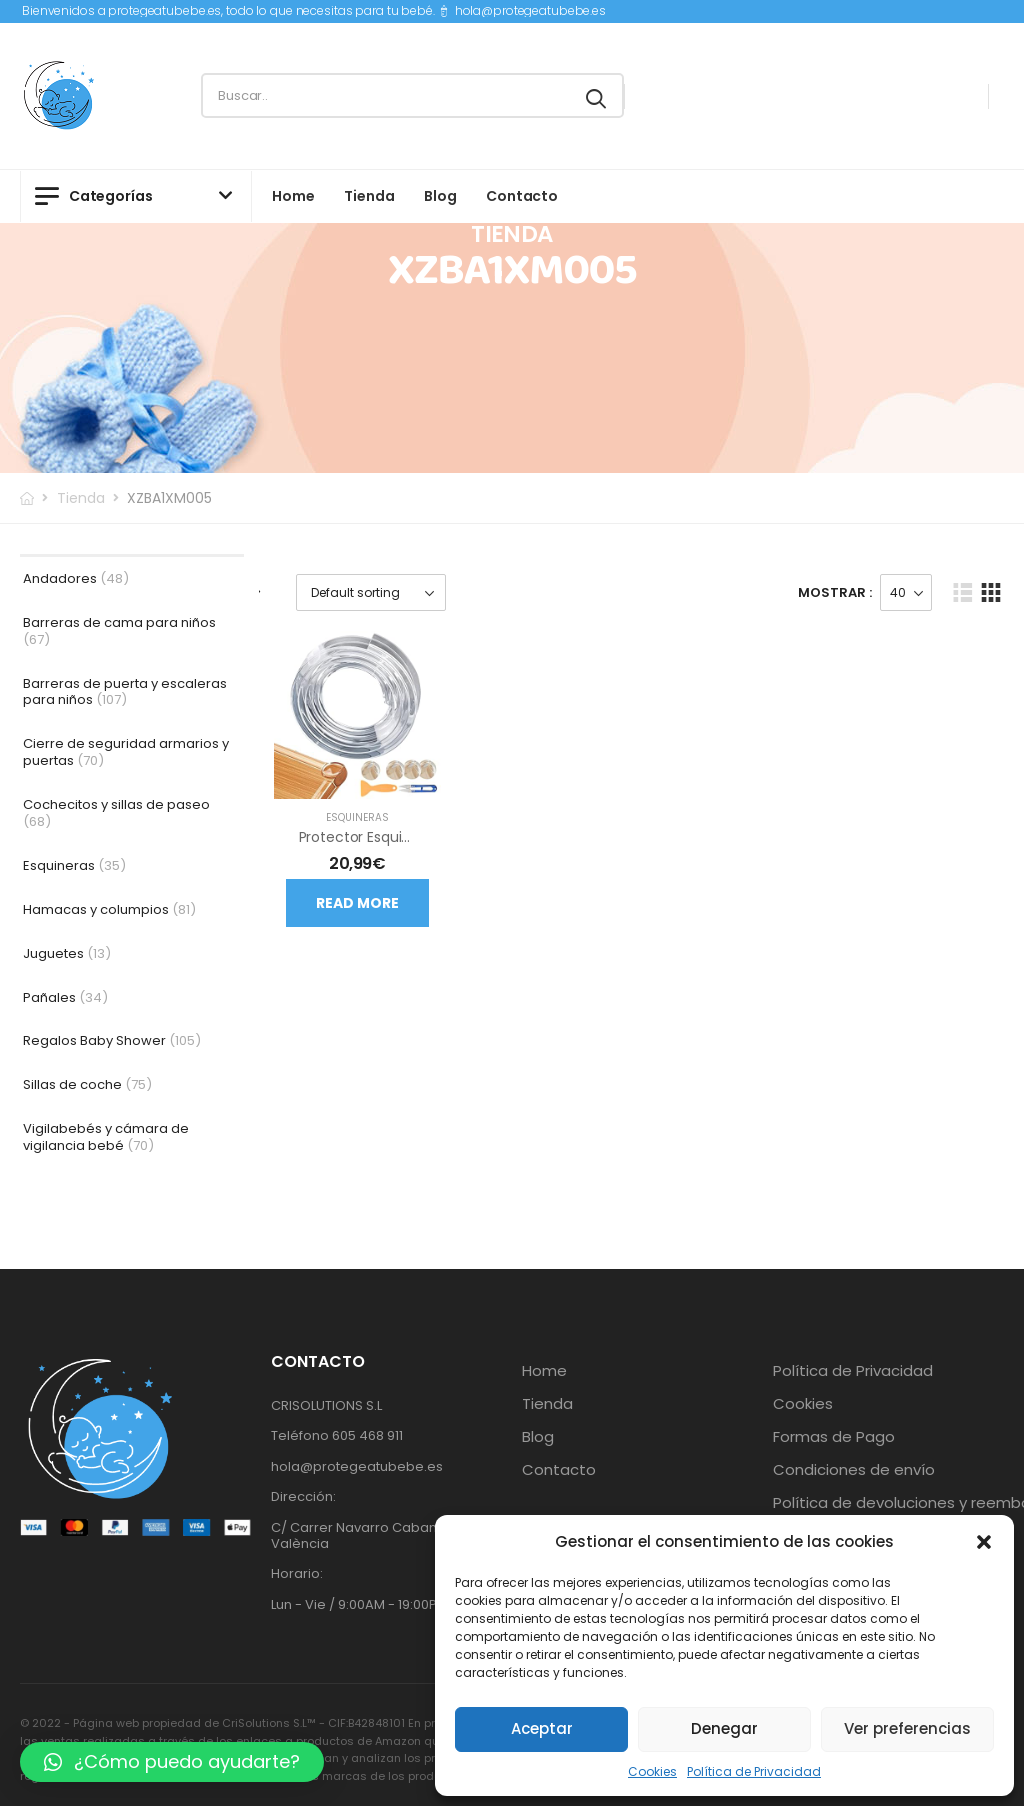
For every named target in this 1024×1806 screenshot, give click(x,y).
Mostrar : (835, 592)
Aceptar (542, 1728)
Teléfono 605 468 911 (337, 1435)
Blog (440, 196)
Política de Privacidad (754, 1771)
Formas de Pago (834, 1437)
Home (293, 196)
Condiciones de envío (854, 1470)
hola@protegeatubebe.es (530, 10)
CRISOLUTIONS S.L (326, 1405)
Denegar (724, 1728)
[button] (984, 1542)
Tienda (369, 196)
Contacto (522, 196)
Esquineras (357, 817)
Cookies (652, 1771)
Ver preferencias (907, 1728)
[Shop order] (371, 592)
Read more (357, 903)
